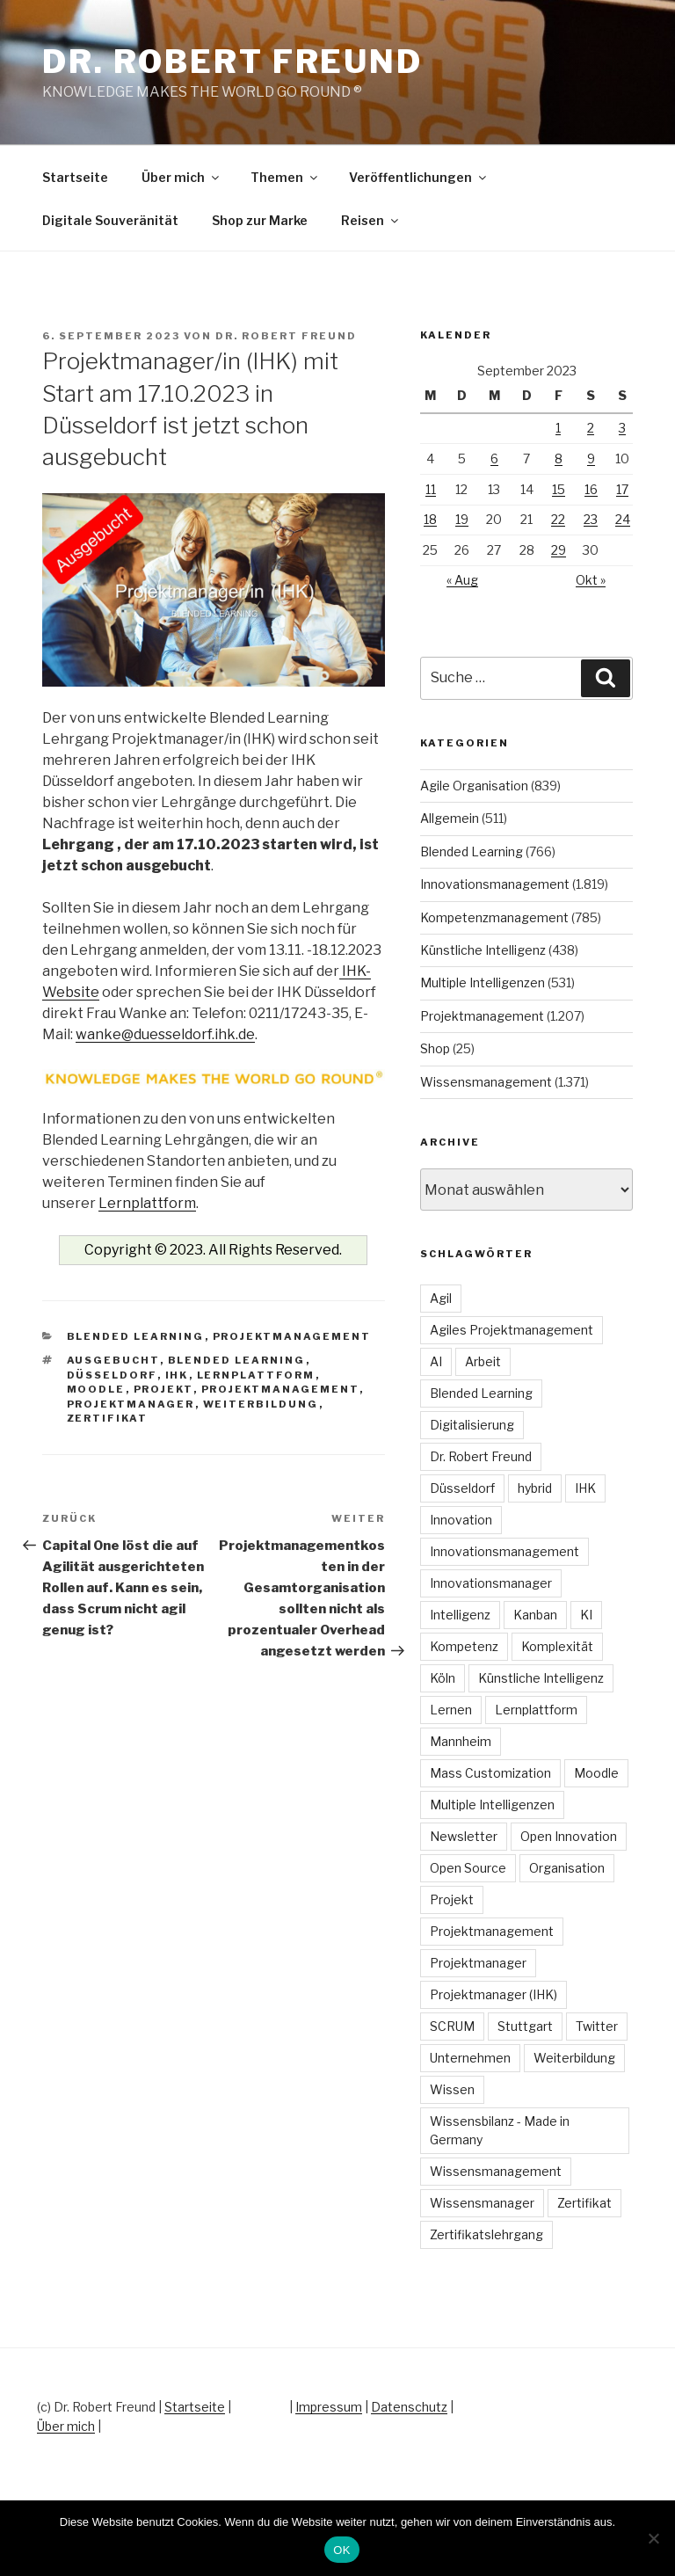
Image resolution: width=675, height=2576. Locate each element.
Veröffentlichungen (419, 177)
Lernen (451, 1709)
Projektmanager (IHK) (493, 1994)
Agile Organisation (474, 785)
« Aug (462, 579)
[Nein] (653, 2538)
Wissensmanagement (486, 1081)
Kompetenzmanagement (494, 917)
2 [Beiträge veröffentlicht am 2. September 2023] (590, 427)
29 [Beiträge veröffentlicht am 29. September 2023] (558, 549)
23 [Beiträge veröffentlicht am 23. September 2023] (591, 519)
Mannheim (460, 1741)
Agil (441, 1298)
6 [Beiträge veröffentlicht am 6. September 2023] (494, 458)
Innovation (461, 1519)
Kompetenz (464, 1646)
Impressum (328, 2406)
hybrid (535, 1488)
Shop (435, 1048)
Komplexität (557, 1646)
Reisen (371, 220)
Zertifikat (108, 1418)
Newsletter (463, 1836)
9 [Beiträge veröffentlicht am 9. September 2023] (591, 458)
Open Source (468, 1867)
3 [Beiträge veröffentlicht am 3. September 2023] (622, 427)
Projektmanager (131, 1404)
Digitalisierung (472, 1424)
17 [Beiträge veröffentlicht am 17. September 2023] (622, 489)
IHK (177, 1375)
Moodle (96, 1389)
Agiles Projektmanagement (511, 1329)
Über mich (181, 177)
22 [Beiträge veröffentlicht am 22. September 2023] (558, 519)
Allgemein (449, 818)
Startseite (75, 177)
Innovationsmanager (491, 1582)
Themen (285, 177)
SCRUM (452, 2026)
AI (436, 1361)
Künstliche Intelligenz (483, 949)
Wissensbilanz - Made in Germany (500, 2130)
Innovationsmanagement (495, 884)
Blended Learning (136, 1336)
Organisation (567, 1867)
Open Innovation (568, 1836)
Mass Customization (490, 1772)
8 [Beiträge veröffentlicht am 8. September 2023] (558, 458)
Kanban (535, 1614)
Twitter (597, 2026)
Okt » (591, 579)
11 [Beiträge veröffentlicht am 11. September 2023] (430, 489)
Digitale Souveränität (110, 220)
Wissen (452, 2089)
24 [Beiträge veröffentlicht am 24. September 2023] (622, 519)
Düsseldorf (112, 1375)
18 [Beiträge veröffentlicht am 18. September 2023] (430, 519)
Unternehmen (470, 2057)
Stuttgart (525, 2026)
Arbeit (483, 1361)
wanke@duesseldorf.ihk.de (165, 1034)
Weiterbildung (261, 1404)
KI (586, 1614)
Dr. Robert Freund (232, 61)
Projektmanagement (292, 1336)
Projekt (163, 1389)
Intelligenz (460, 1614)
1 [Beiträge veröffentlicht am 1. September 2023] (558, 427)
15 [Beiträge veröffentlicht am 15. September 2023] (558, 489)
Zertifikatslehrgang (486, 2234)
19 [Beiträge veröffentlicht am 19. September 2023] (461, 519)
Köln (442, 1677)
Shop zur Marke (260, 220)
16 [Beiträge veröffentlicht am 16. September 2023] (591, 489)
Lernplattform (147, 1203)
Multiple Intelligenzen (482, 982)
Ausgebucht (113, 1360)
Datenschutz (409, 2406)
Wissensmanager (482, 2202)
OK (341, 2550)
